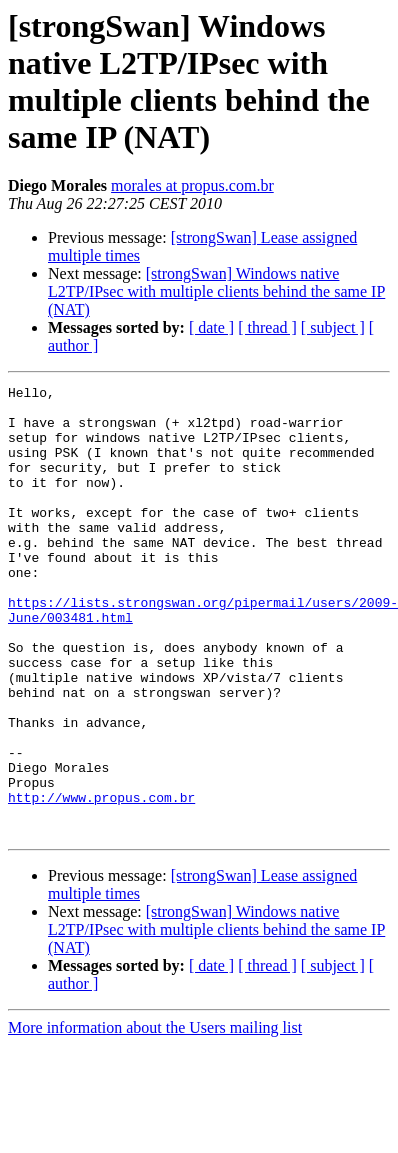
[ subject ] (333, 327)
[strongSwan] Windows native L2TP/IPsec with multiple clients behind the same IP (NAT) (216, 291)
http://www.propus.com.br (101, 881)
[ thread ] (267, 327)
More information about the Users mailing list (155, 1117)
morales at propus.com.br (192, 185)
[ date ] (211, 327)
